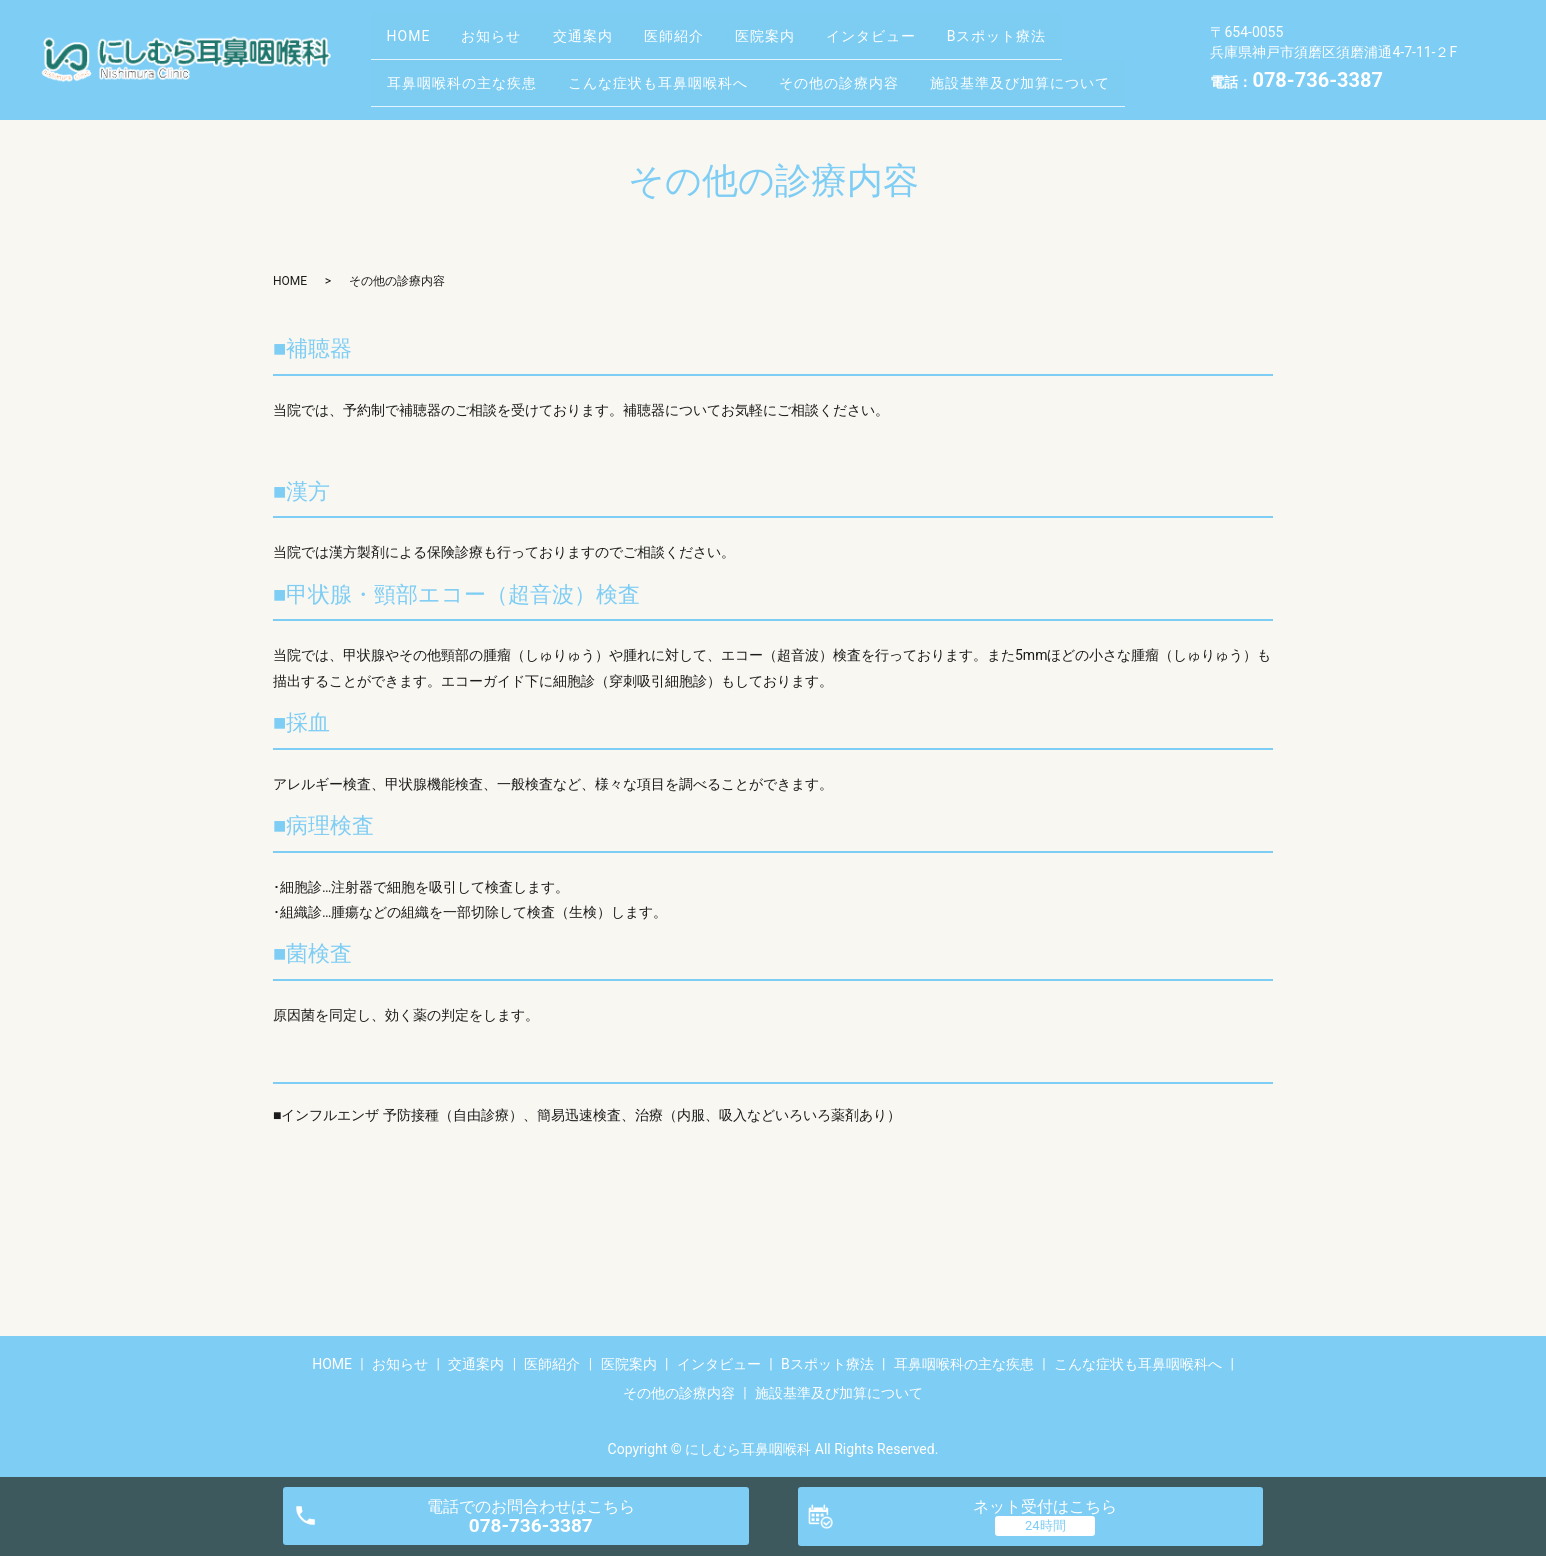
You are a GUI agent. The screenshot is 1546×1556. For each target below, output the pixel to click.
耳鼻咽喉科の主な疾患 (467, 74)
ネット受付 (1045, 1506)
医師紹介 (712, 43)
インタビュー (931, 43)
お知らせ (508, 43)
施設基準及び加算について (1058, 74)
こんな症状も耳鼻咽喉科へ (674, 74)
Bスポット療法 (1068, 43)
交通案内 (610, 43)
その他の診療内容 (866, 74)
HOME (414, 43)
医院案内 (814, 43)
